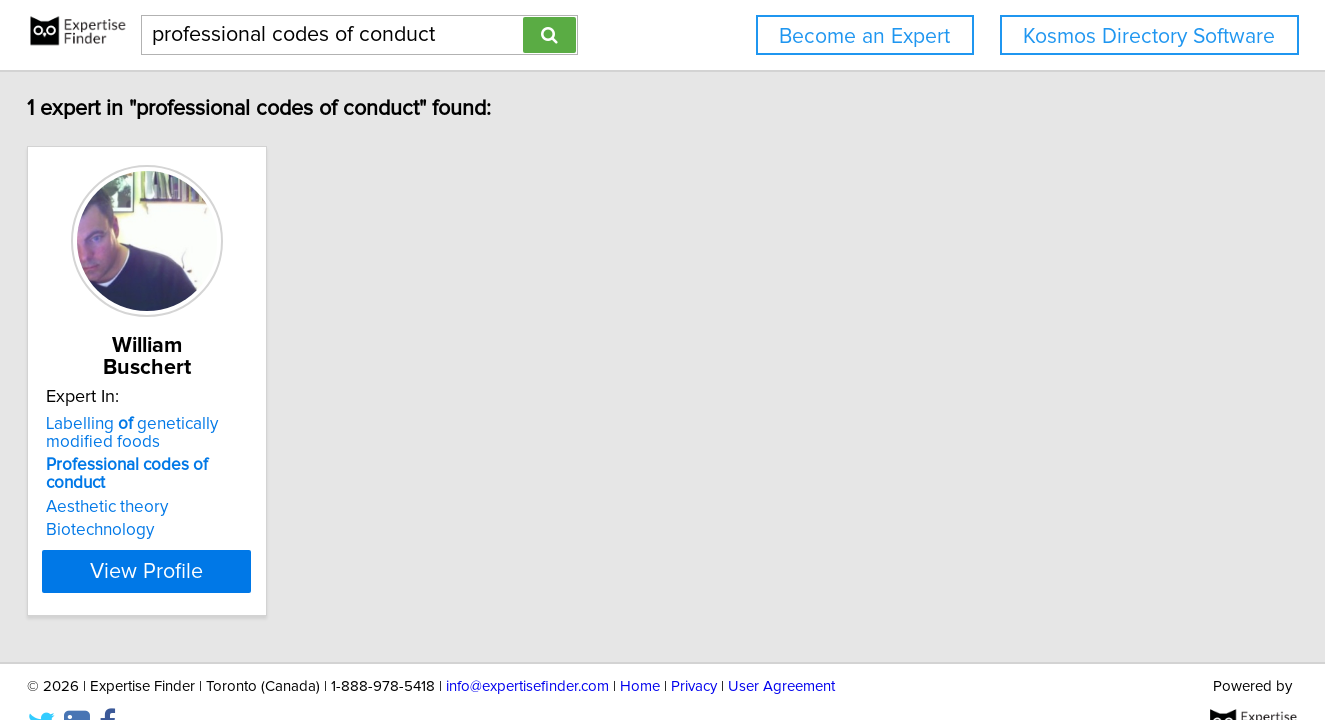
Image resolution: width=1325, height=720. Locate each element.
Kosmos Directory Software (1149, 36)
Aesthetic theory (143, 467)
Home (640, 647)
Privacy (694, 647)
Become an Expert (864, 36)
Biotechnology (136, 490)
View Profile (207, 531)
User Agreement (781, 647)
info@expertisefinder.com (527, 647)
